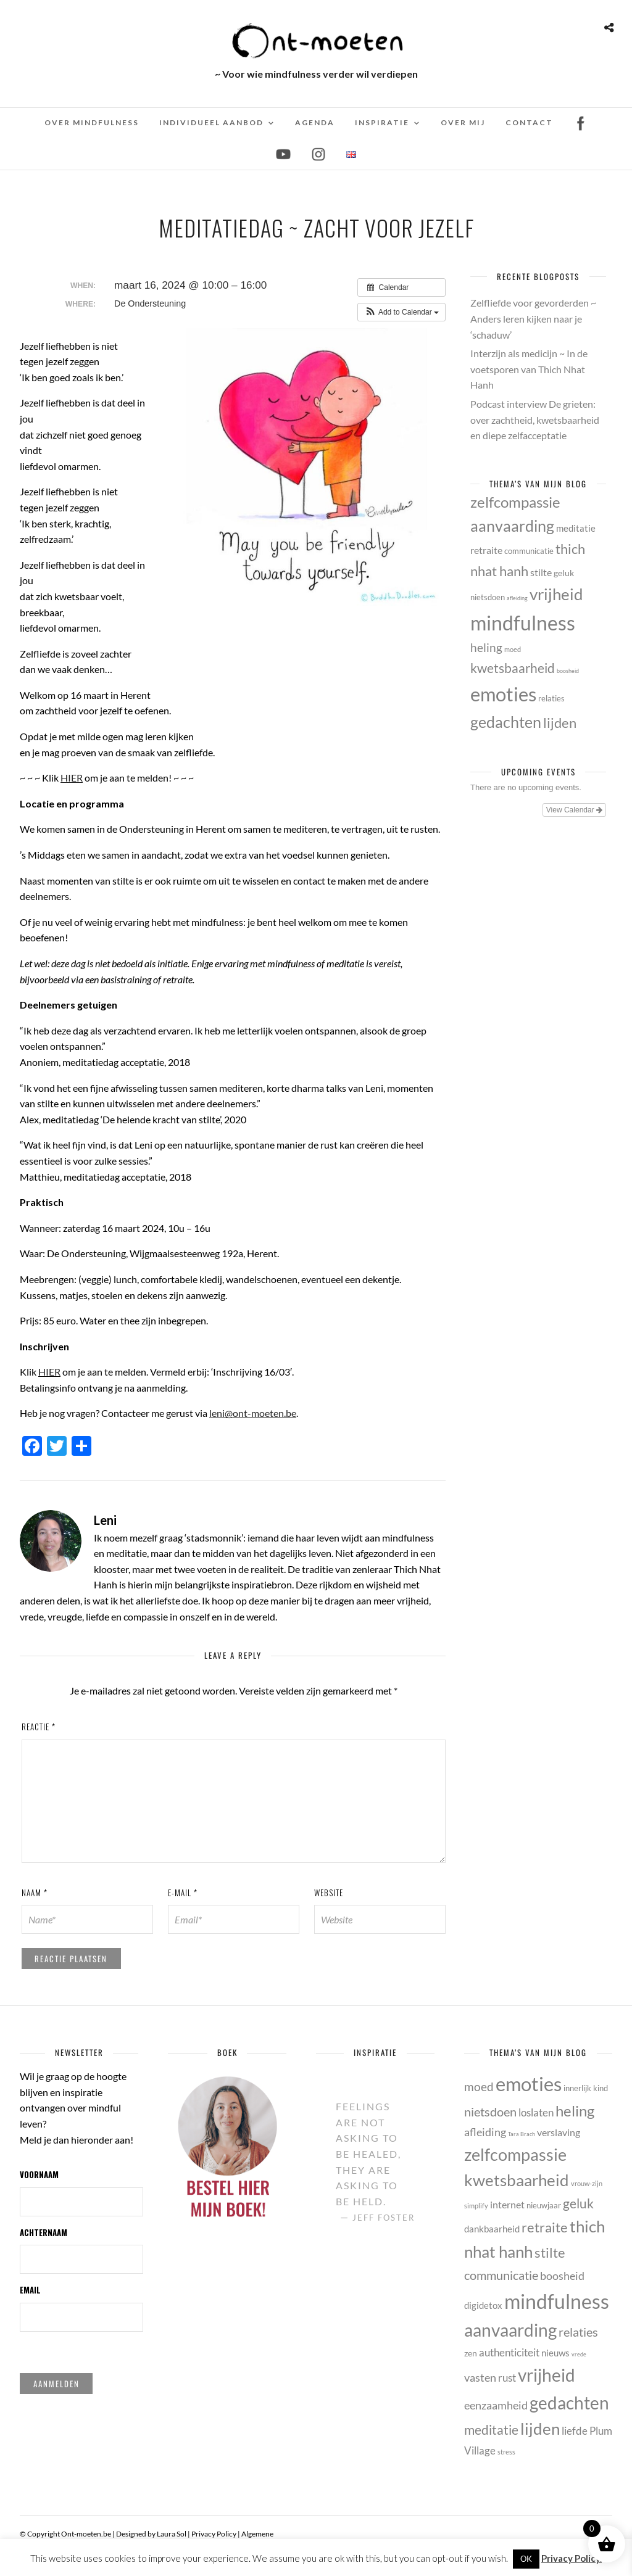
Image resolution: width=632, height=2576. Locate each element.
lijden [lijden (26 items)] (559, 722)
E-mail (183, 1892)
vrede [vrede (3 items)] (579, 2354)
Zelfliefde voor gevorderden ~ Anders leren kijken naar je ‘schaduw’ (533, 318)
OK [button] (526, 2559)
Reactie (39, 1726)
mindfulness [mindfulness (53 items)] (522, 623)
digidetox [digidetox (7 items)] (483, 2305)
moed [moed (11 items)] (512, 649)
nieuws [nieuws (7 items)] (555, 2352)
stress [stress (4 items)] (506, 2452)
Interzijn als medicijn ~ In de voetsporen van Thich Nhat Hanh (529, 368)
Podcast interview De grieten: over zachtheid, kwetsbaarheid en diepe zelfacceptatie (534, 419)
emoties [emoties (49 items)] (503, 694)
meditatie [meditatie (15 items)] (576, 528)
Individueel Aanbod (211, 122)
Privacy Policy (213, 2533)
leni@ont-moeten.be (252, 1413)
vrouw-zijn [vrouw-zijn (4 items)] (586, 2183)
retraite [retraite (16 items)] (486, 550)
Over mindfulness (91, 122)
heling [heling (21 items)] (486, 647)
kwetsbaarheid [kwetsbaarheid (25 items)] (512, 668)
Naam (35, 1892)
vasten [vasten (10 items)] (480, 2377)
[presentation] (100, 1972)
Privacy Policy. (571, 2558)
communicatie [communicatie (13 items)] (529, 551)
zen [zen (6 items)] (470, 2353)
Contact (529, 122)
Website (328, 1892)
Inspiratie (382, 122)
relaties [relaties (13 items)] (551, 698)
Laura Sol (171, 2533)
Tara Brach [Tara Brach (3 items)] (521, 2134)
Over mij (463, 122)
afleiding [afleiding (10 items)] (517, 598)
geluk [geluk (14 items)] (564, 573)
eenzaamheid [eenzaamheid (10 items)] (496, 2405)
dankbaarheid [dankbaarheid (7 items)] (492, 2228)
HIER (49, 1371)
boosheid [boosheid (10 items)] (568, 670)
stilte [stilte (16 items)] (541, 572)
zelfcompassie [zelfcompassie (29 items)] (515, 502)
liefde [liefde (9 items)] (575, 2430)
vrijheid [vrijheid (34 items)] (556, 594)
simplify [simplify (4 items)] (476, 2206)
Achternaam (43, 2232)
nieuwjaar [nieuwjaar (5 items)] (543, 2205)
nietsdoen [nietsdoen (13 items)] (487, 597)
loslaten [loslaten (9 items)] (536, 2112)
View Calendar (574, 810)
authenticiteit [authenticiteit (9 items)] (509, 2352)
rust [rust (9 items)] (507, 2377)
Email (30, 2290)
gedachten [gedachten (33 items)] (505, 721)
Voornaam (39, 2174)
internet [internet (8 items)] (507, 2204)
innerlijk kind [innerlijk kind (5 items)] (585, 2088)
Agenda (315, 122)
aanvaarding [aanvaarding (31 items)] (512, 526)
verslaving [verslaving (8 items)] (558, 2132)
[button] (401, 312)
